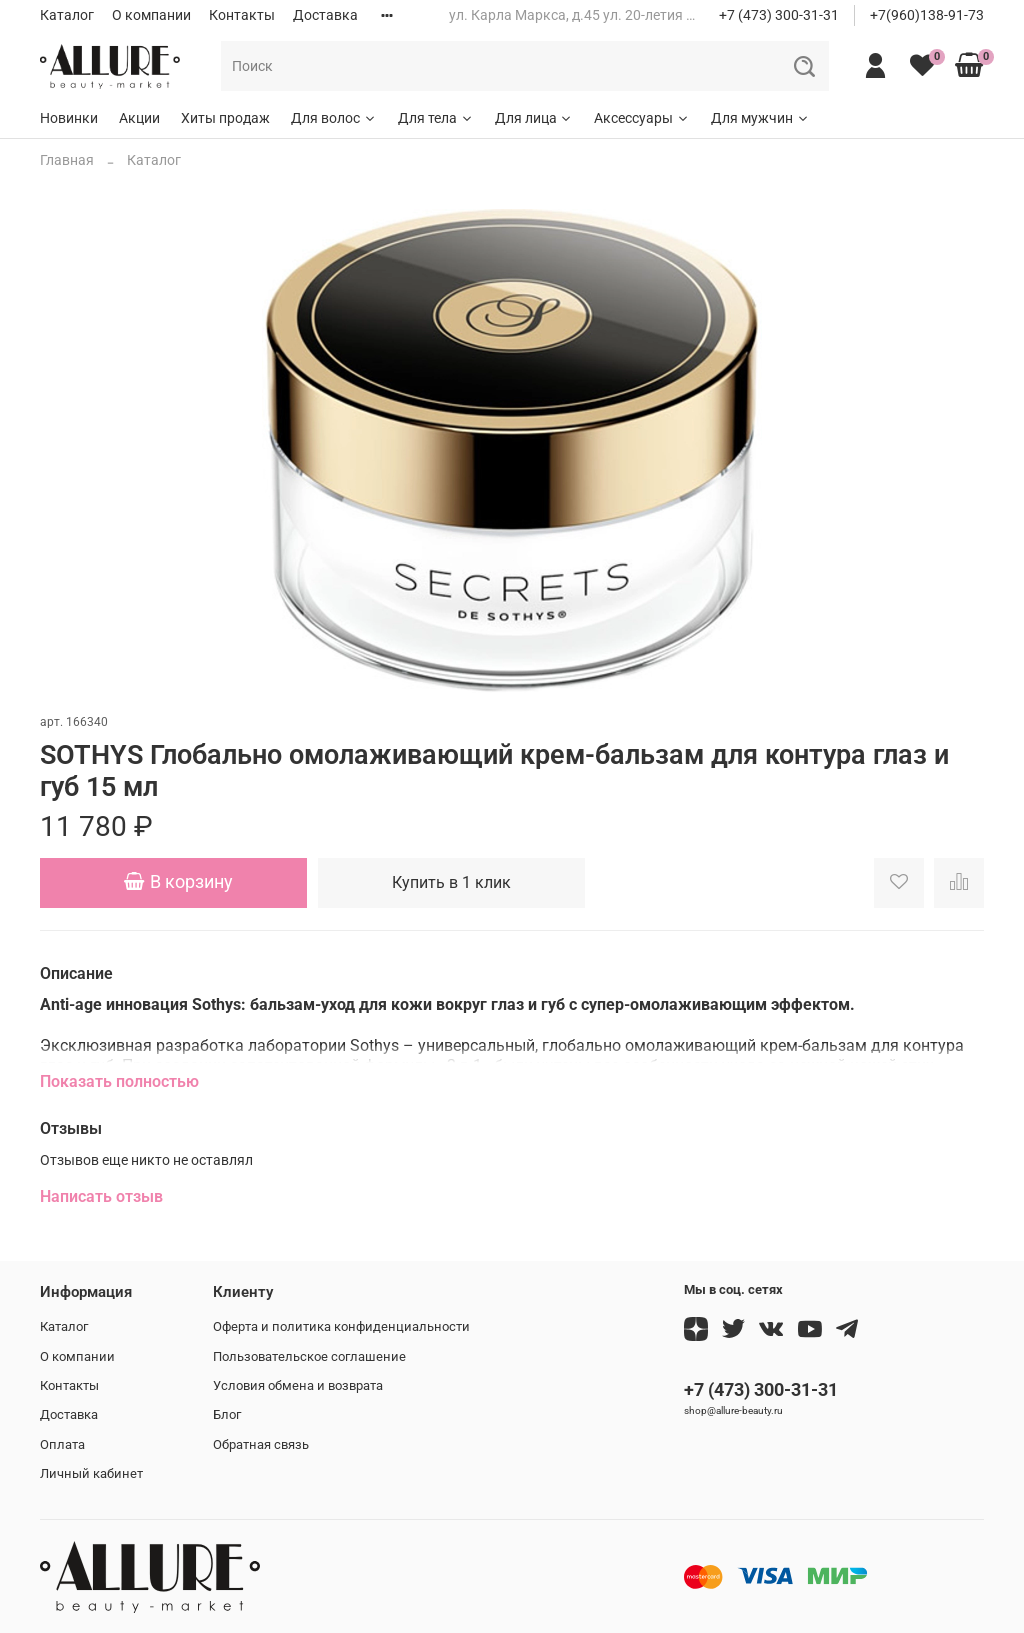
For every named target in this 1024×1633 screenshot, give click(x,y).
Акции (139, 118)
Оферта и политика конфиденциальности (341, 1326)
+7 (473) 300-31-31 (779, 15)
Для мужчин (760, 118)
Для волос (334, 118)
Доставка (325, 15)
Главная (67, 160)
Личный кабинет (91, 1473)
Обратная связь (261, 1444)
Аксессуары (642, 118)
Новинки (69, 118)
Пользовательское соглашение (309, 1356)
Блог (227, 1414)
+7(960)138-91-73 (927, 15)
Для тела (436, 118)
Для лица (534, 118)
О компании (151, 15)
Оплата (62, 1444)
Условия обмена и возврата (298, 1385)
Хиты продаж (225, 118)
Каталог (67, 15)
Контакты (242, 15)
